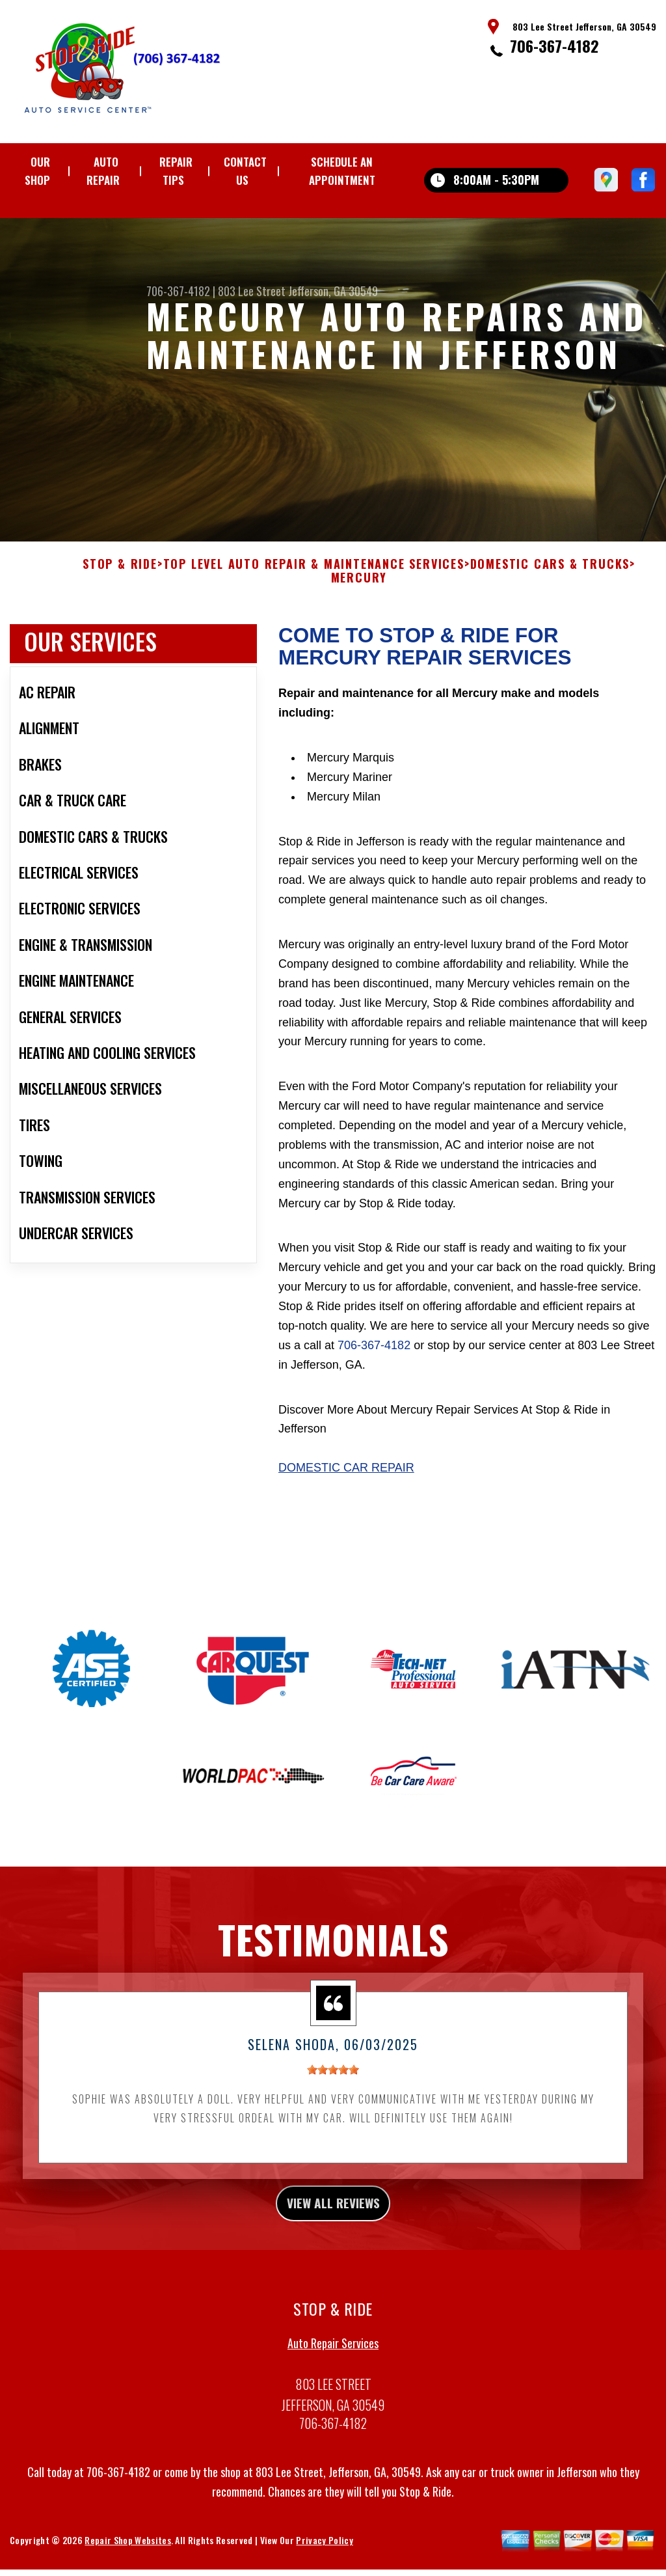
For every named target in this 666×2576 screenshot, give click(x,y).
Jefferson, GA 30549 (333, 290)
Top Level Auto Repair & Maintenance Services (313, 580)
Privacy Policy (324, 2562)
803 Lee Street (252, 290)
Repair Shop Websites (127, 2562)
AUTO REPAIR (103, 171)
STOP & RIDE (120, 580)
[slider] (333, 2086)
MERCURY (359, 593)
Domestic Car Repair (346, 1483)
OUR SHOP (37, 171)
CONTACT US (245, 171)
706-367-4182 (554, 45)
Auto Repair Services (333, 2365)
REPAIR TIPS (176, 171)
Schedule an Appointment (342, 171)
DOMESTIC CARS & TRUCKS (550, 580)
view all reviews (333, 2222)
